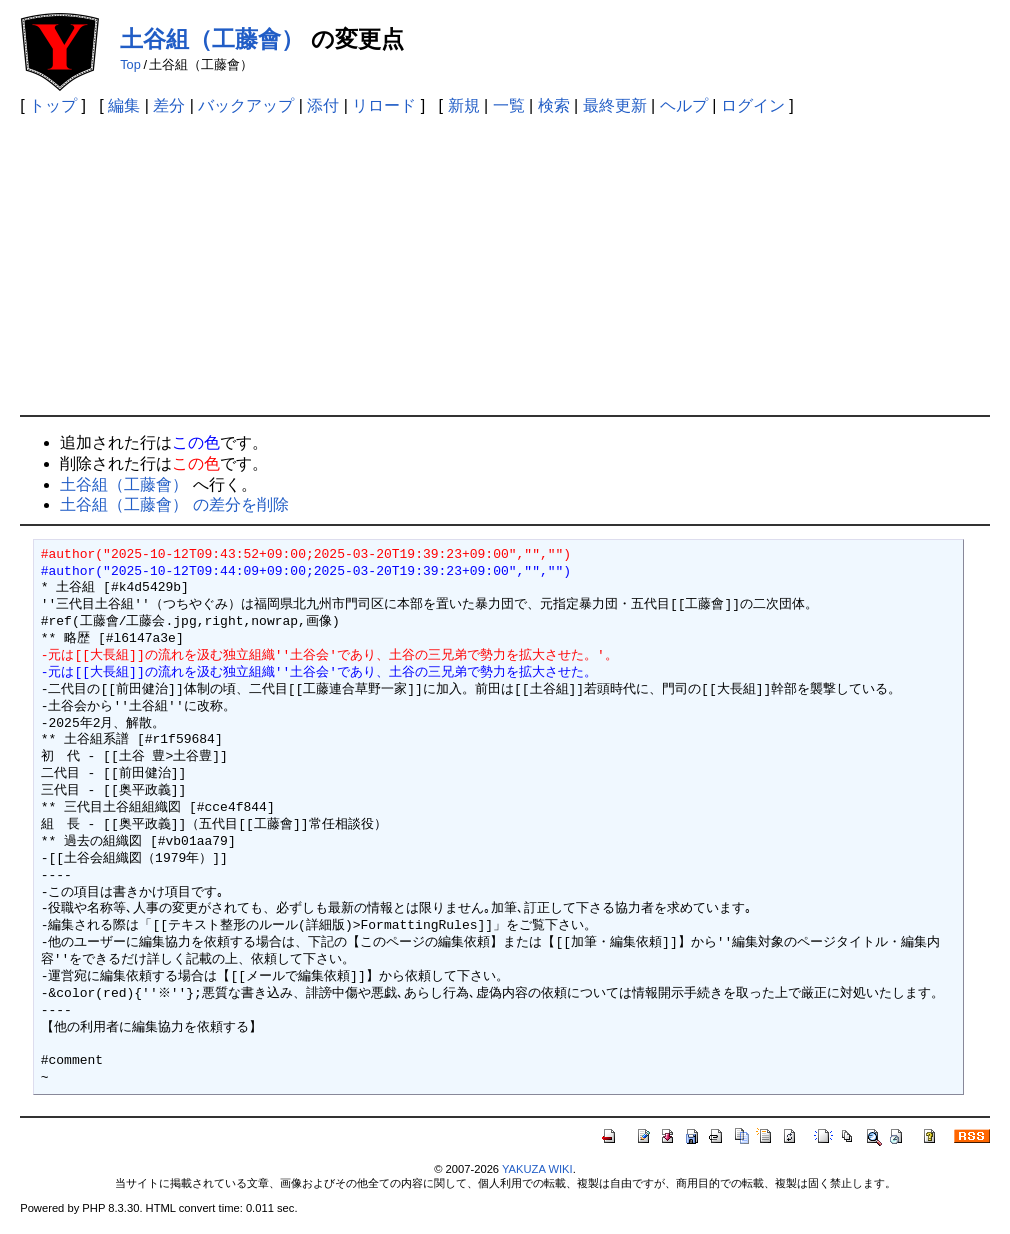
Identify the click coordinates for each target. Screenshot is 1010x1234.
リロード (384, 105)
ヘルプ (684, 105)
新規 (464, 105)
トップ (53, 105)
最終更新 (615, 105)
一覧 (509, 105)
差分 (169, 105)
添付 (323, 105)
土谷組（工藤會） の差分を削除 (174, 504)
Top (130, 64)
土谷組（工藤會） (212, 39)
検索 (554, 105)
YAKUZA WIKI (537, 1169)
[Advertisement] (505, 265)
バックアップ (246, 105)
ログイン (753, 105)
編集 (124, 105)
